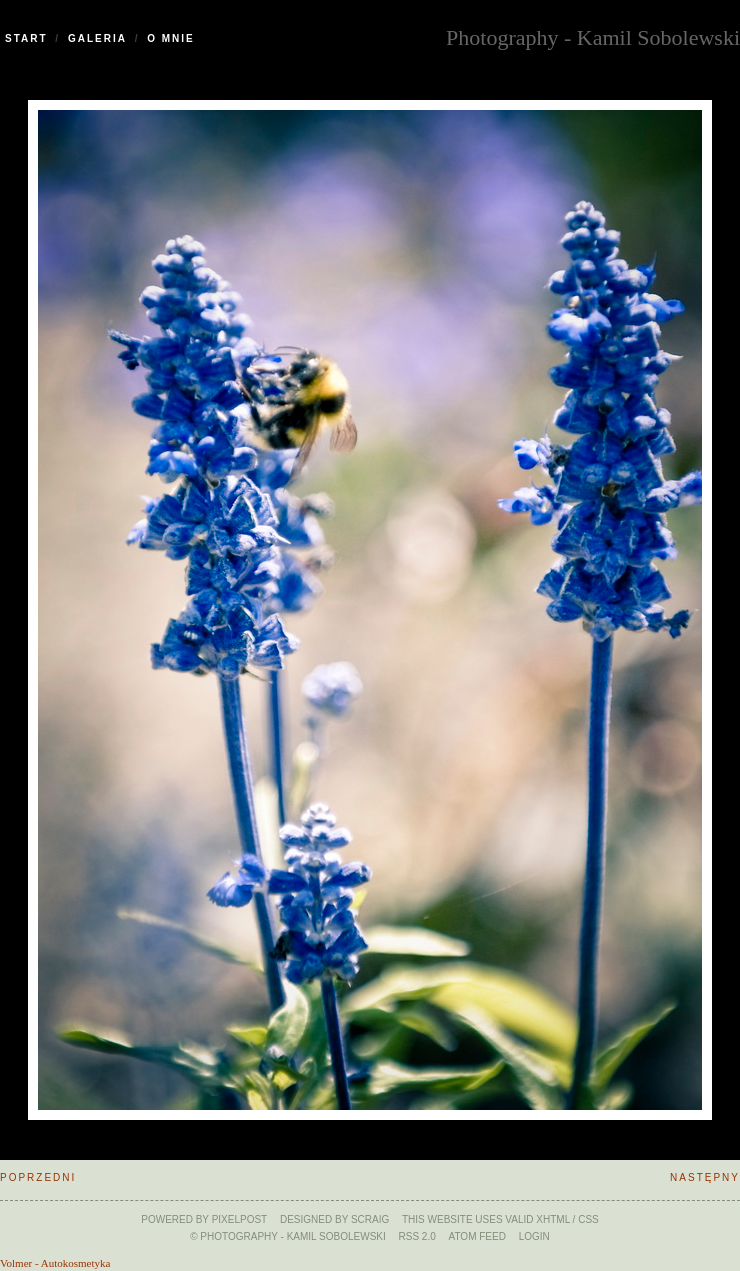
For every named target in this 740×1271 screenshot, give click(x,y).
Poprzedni (38, 1177)
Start (26, 38)
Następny (705, 1177)
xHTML (553, 1219)
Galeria (97, 38)
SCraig (370, 1219)
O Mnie (171, 38)
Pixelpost (240, 1219)
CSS (588, 1219)
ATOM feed (477, 1236)
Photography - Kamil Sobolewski (593, 35)
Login (534, 1236)
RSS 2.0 (417, 1236)
